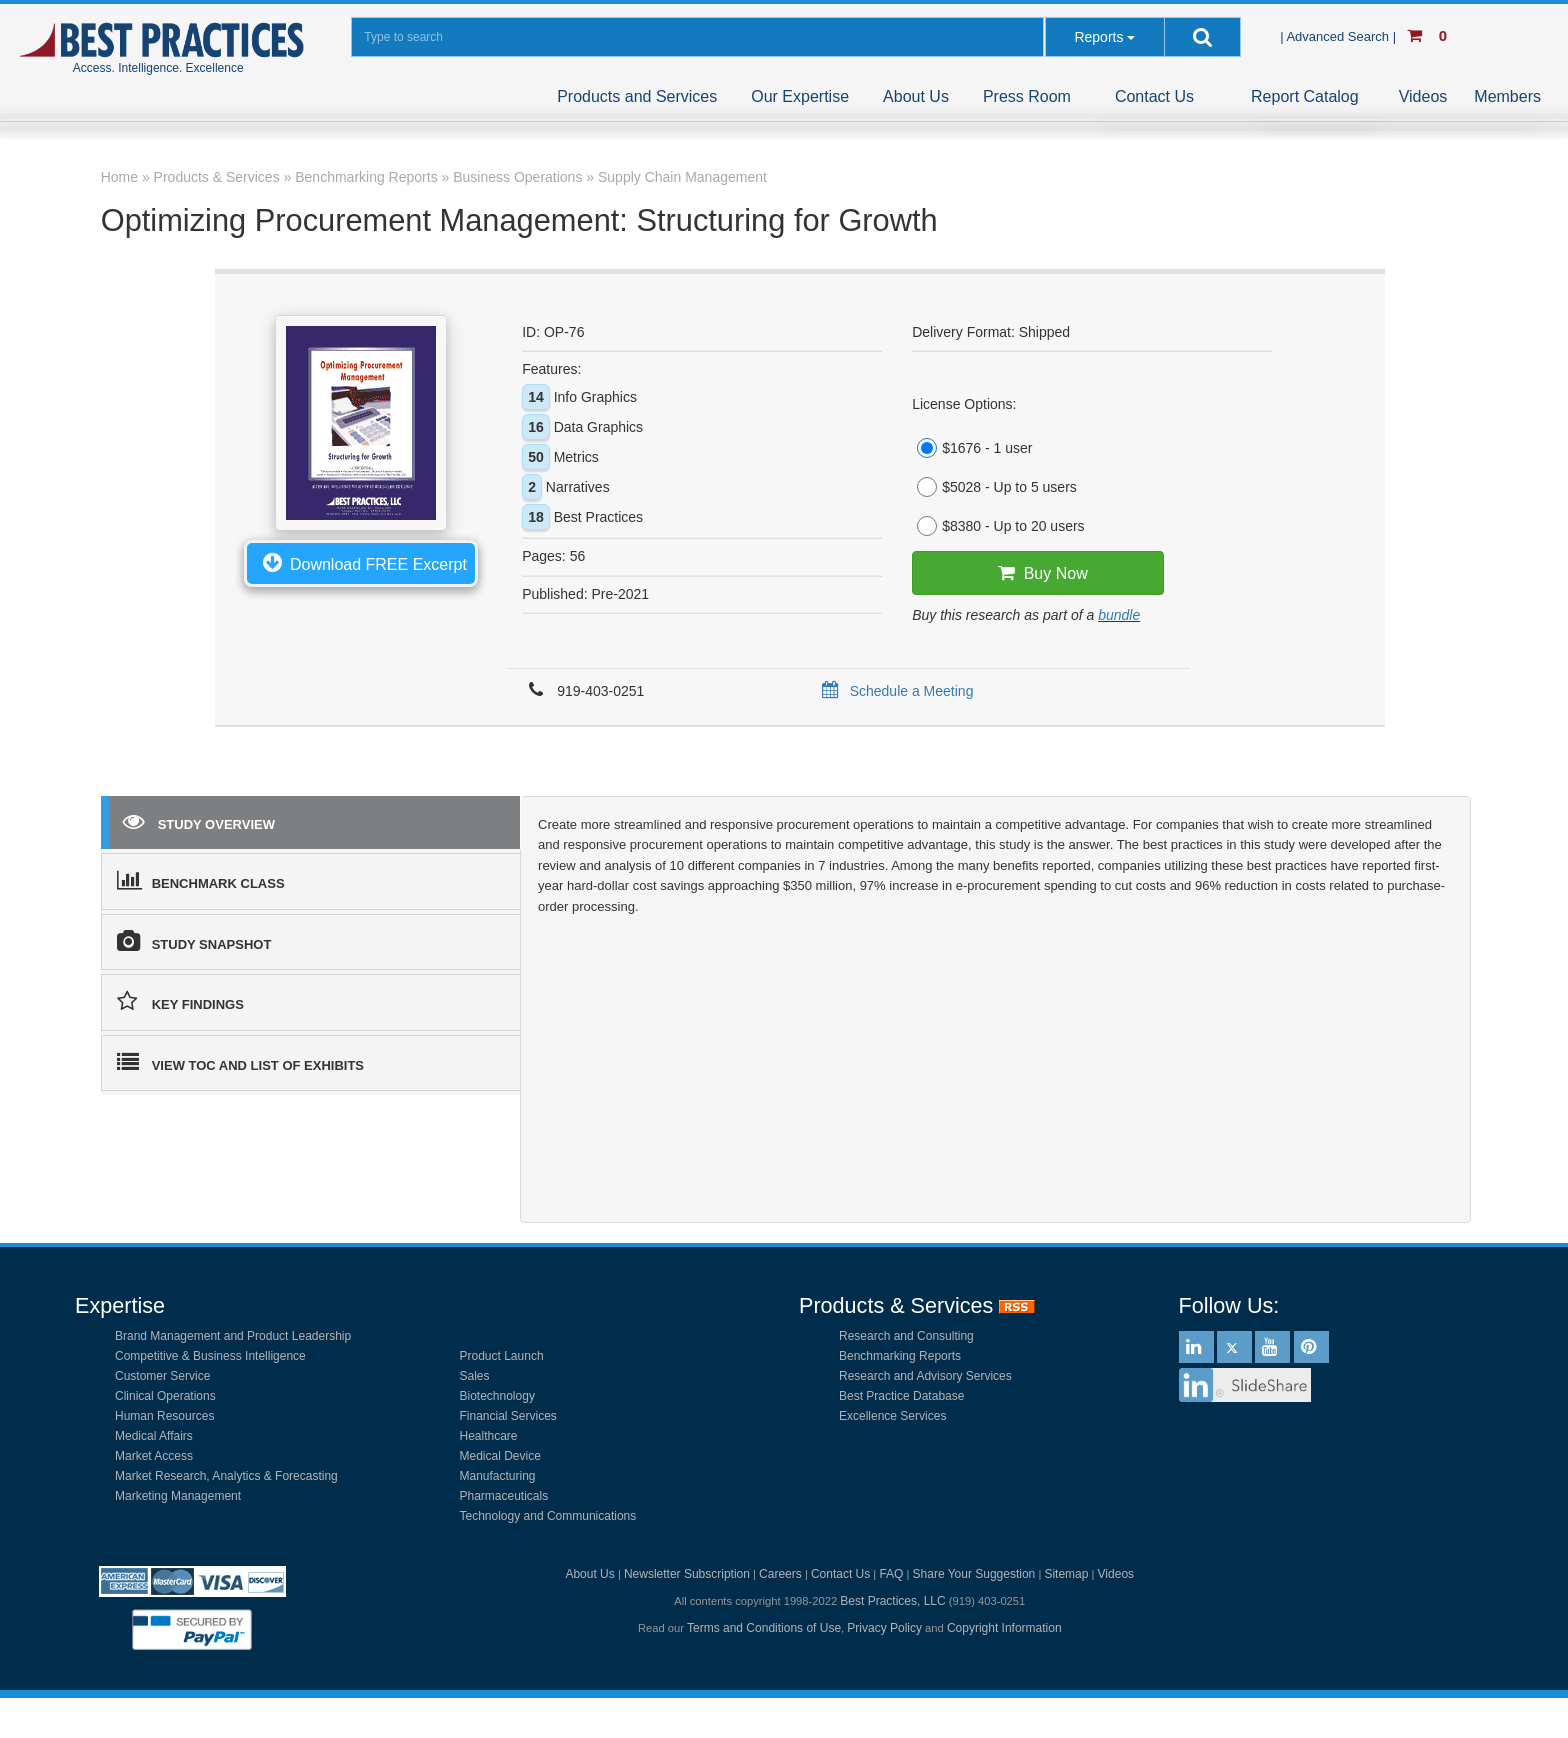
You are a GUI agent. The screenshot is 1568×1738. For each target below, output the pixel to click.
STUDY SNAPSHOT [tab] (194, 941)
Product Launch (502, 1356)
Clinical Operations (165, 1396)
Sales (475, 1376)
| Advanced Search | (1340, 36)
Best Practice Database (901, 1396)
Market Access (154, 1456)
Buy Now (1038, 573)
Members (1507, 96)
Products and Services (637, 96)
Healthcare (489, 1436)
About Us (916, 96)
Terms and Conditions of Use (764, 1628)
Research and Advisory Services (925, 1376)
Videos (1423, 96)
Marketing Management (178, 1496)
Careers (780, 1574)
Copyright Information (1004, 1628)
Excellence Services (892, 1416)
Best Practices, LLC (892, 1601)
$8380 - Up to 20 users (998, 526)
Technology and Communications (548, 1516)
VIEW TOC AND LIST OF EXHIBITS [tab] (240, 1062)
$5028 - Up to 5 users (994, 487)
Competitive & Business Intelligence (210, 1356)
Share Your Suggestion (974, 1574)
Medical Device (500, 1456)
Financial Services (508, 1416)
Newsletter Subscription (687, 1574)
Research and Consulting (906, 1336)
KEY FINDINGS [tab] (180, 1001)
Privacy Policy (884, 1628)
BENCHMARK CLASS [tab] (201, 880)
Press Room (1027, 96)
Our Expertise (800, 96)
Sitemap (1066, 1574)
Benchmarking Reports (900, 1356)
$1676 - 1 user (972, 448)
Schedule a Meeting (894, 691)
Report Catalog (1305, 96)
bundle (1119, 615)
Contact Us (1154, 96)
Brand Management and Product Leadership (233, 1336)
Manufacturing (498, 1476)
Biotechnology (497, 1396)
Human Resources (164, 1416)
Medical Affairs (154, 1436)
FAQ (891, 1574)
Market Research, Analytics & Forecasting (226, 1476)
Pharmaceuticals (504, 1496)
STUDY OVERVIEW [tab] (199, 821)
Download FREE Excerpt (361, 562)
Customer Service (162, 1376)
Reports (1098, 37)
